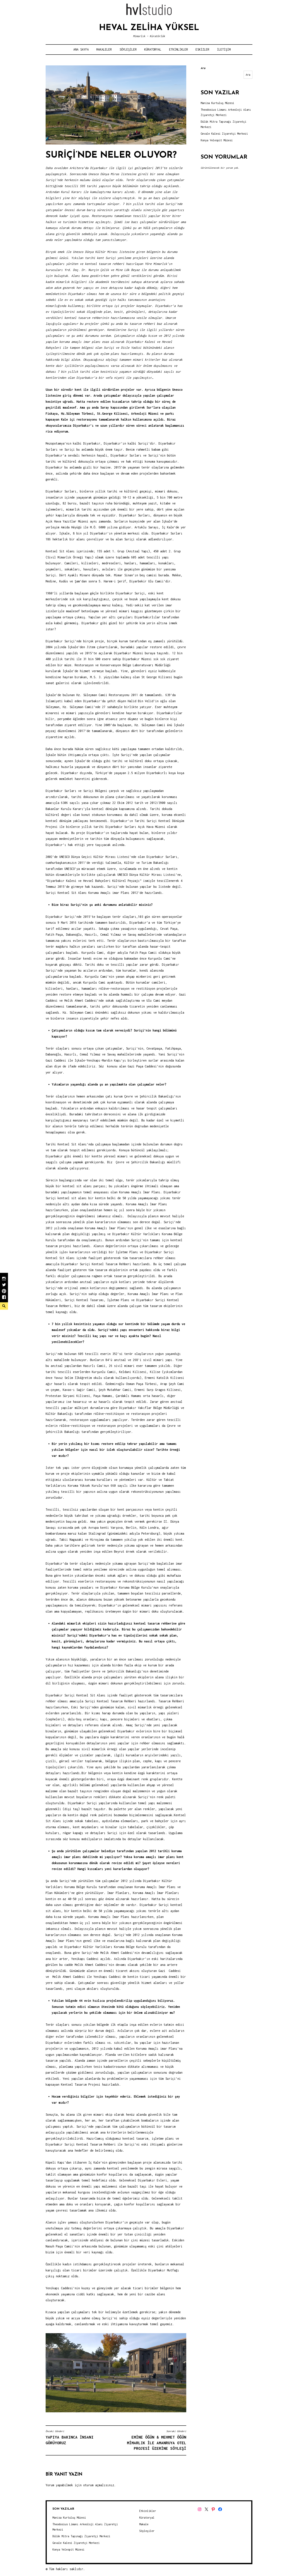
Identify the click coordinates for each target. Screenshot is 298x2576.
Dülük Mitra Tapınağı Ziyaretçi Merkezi (81, 2536)
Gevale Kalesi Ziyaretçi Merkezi (224, 133)
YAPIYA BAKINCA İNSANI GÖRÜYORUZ (80, 2437)
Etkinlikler (178, 49)
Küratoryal (152, 49)
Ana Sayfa (81, 49)
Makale (143, 2524)
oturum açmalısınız (98, 2485)
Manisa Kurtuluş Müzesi (217, 103)
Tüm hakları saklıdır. (67, 2569)
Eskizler (202, 49)
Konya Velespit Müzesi (217, 140)
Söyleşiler (128, 49)
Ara (203, 68)
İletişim (224, 49)
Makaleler (104, 49)
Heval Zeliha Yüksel (149, 28)
